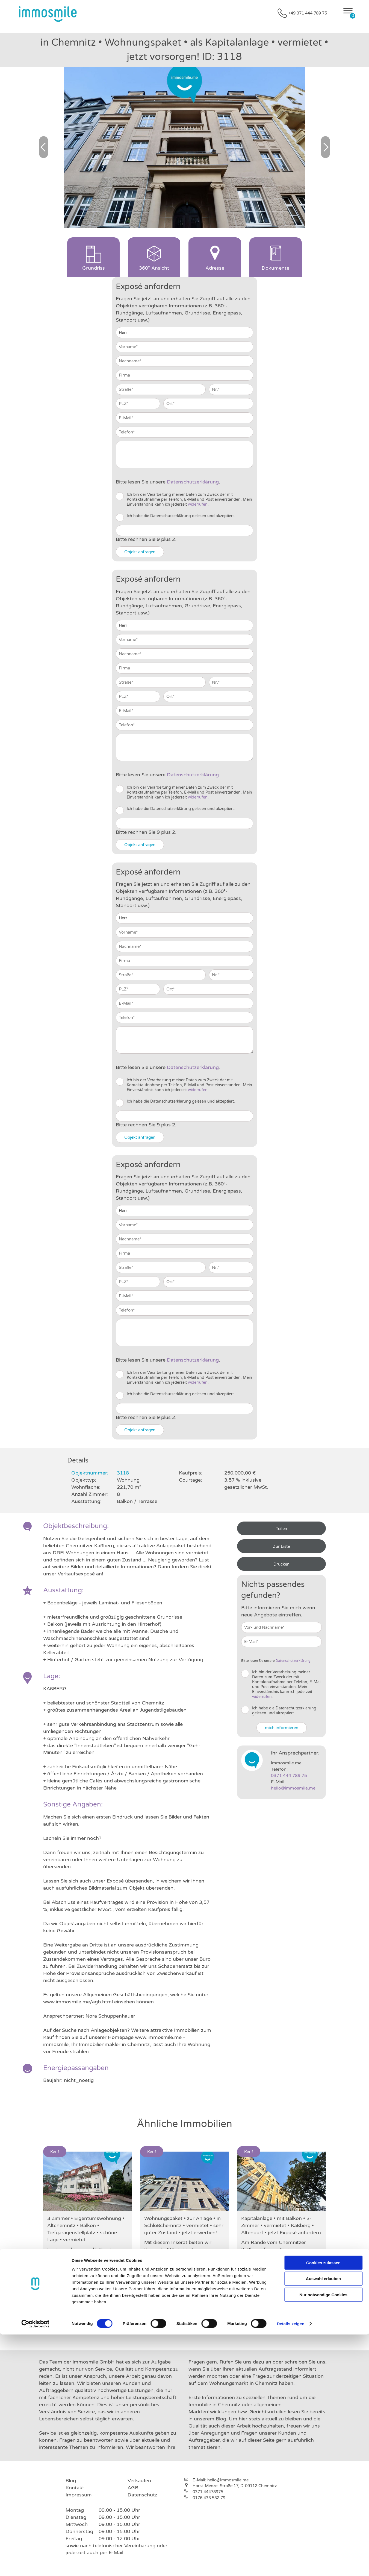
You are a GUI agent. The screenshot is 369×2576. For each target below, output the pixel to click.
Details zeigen (290, 2565)
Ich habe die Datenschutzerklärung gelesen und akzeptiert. (181, 516)
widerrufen (198, 504)
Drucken (281, 1564)
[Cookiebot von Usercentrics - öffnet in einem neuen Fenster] (35, 2565)
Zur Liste (281, 1546)
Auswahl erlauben (323, 2520)
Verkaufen (139, 2481)
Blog (71, 2481)
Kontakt (75, 2488)
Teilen (281, 1528)
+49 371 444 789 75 (307, 13)
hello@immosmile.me (293, 1788)
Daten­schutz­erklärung (193, 482)
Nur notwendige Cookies (323, 2536)
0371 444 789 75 (289, 1775)
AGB (133, 2488)
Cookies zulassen (323, 2504)
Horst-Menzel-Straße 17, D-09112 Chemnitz (235, 2485)
